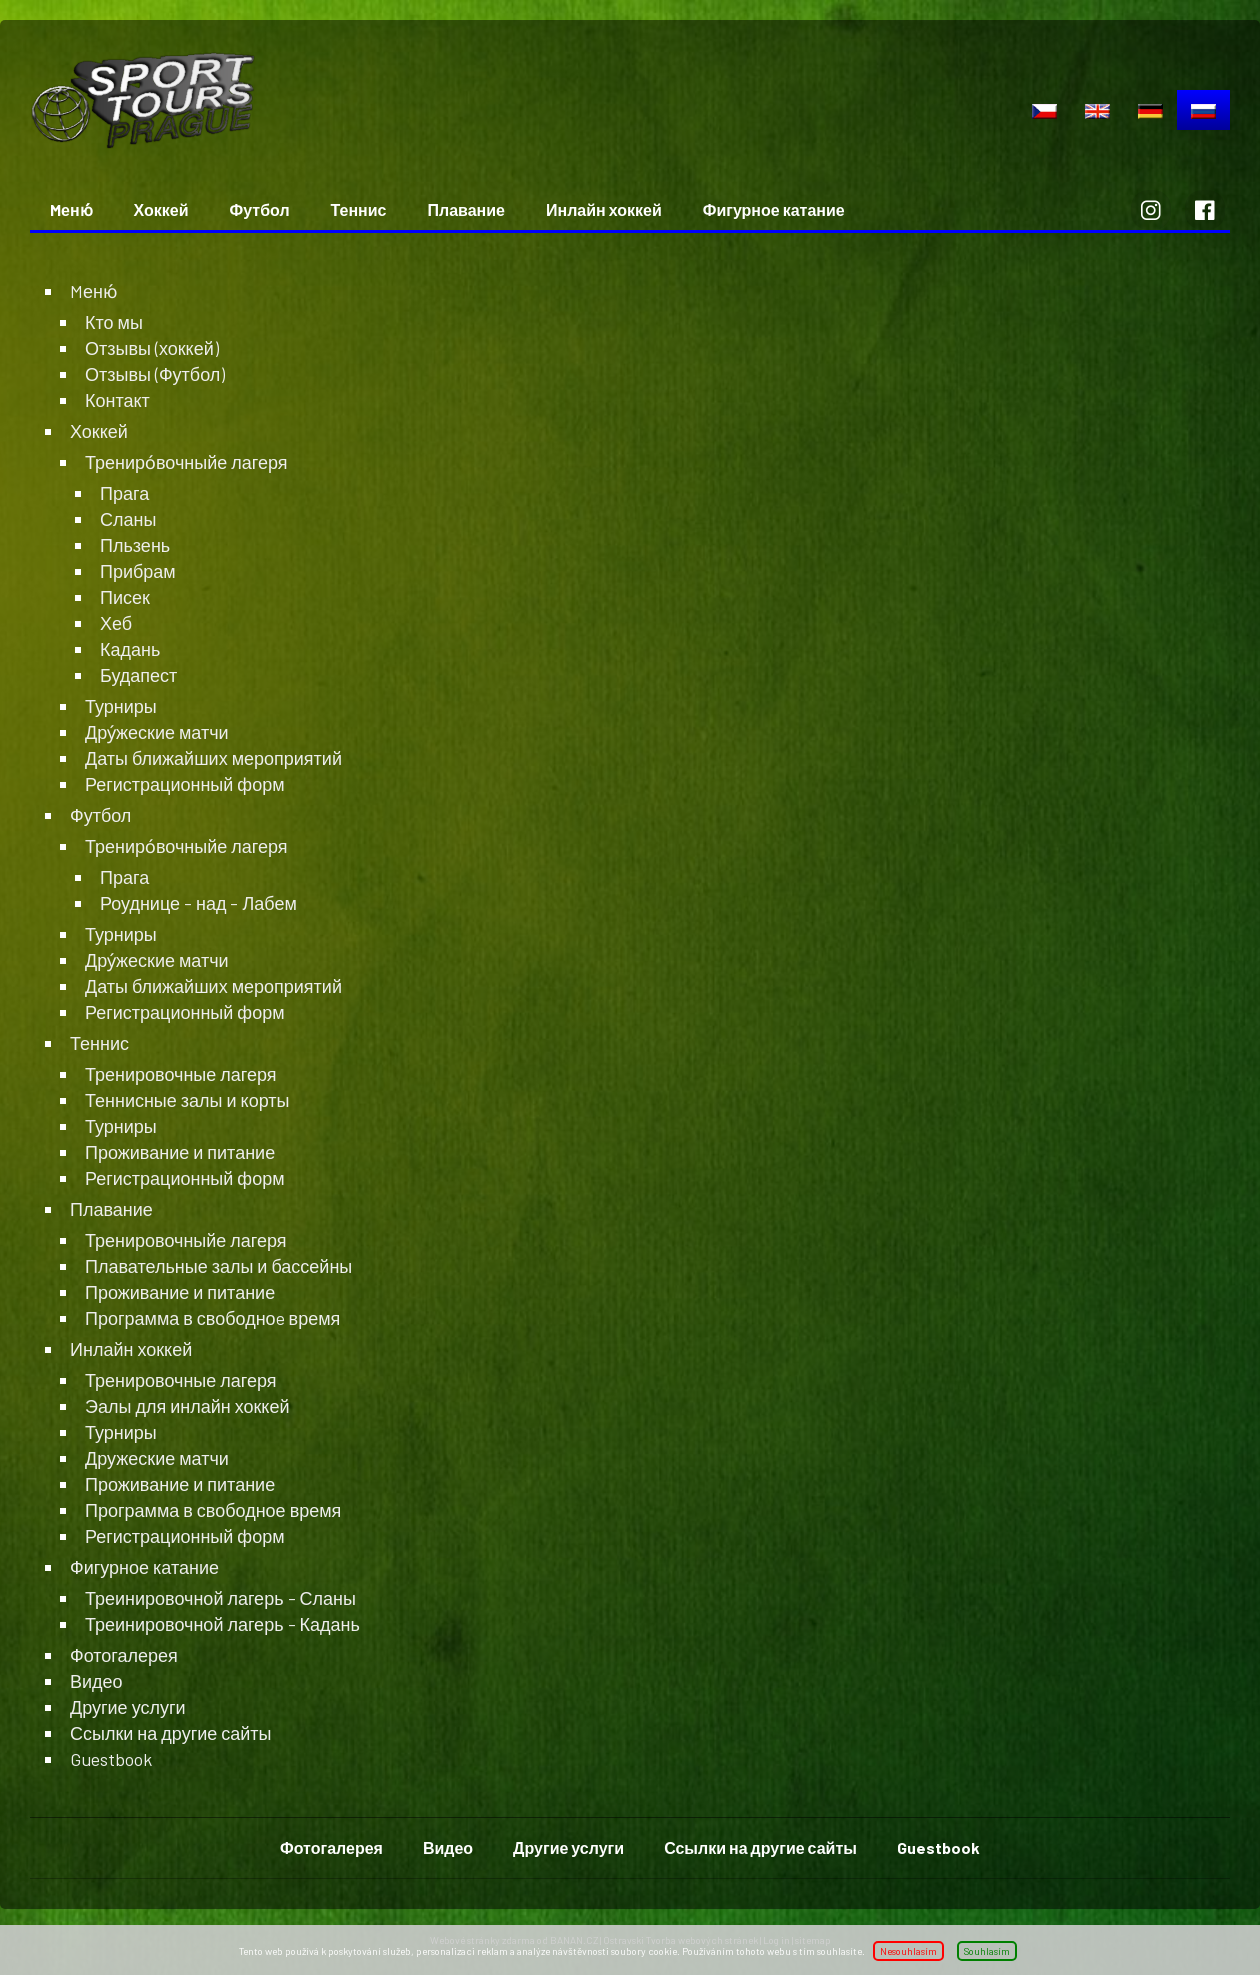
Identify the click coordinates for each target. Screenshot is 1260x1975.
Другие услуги (128, 1707)
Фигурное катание (774, 209)
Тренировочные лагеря (181, 1074)
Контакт (117, 400)
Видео (96, 1681)
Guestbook (111, 1759)
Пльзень (135, 545)
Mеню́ (71, 209)
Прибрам (138, 571)
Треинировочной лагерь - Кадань (222, 1624)
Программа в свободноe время (212, 1318)
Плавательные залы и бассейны (218, 1266)
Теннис (359, 209)
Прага (124, 493)
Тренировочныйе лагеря (186, 1240)
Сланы (128, 519)
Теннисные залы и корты (187, 1100)
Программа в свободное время (213, 1510)
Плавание (466, 209)
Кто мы (114, 322)
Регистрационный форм (185, 784)
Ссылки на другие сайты (171, 1733)
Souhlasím (987, 1951)
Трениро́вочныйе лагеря (186, 462)
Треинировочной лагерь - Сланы (220, 1598)
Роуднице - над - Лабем (198, 903)
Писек (125, 597)
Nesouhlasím (908, 1951)
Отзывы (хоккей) (152, 348)
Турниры (121, 706)
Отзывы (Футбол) (155, 374)
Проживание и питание (180, 1152)
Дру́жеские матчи (157, 732)
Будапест (138, 675)
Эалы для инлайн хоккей (187, 1406)
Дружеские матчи (157, 1458)
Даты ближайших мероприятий (213, 758)
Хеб (116, 623)
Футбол (260, 209)
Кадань (130, 649)
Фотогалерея (124, 1655)
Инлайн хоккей (604, 209)
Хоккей (161, 209)
